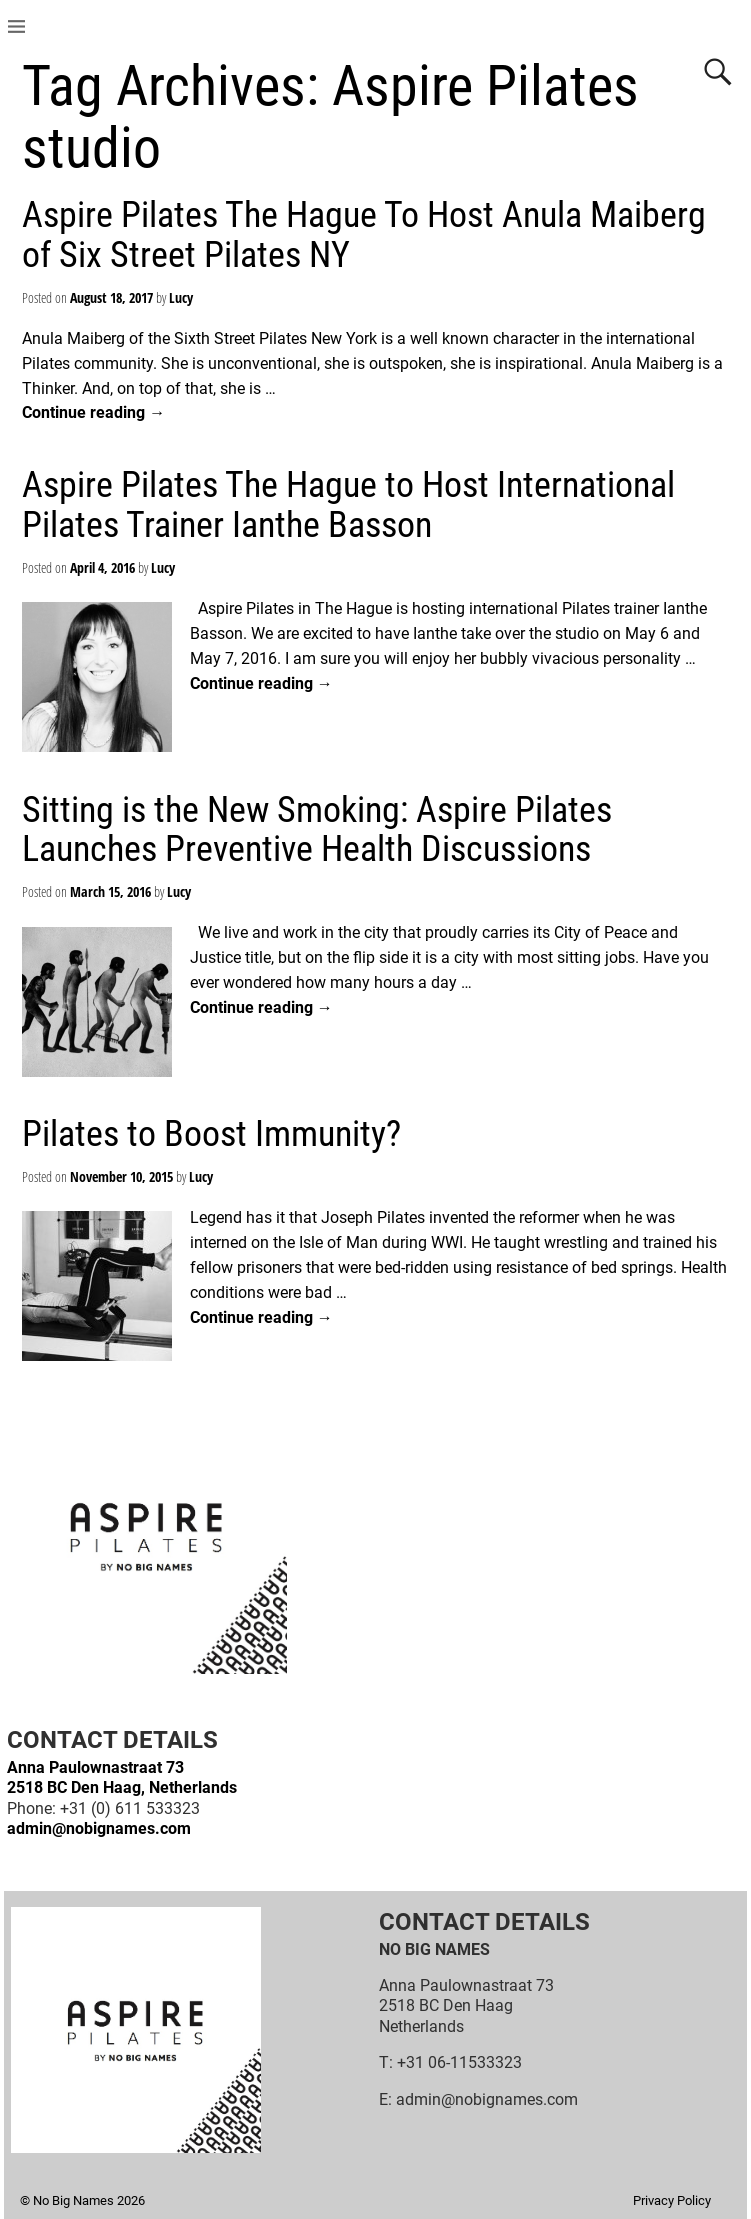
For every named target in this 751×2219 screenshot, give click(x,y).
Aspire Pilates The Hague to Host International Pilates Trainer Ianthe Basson (348, 505)
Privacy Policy (672, 2200)
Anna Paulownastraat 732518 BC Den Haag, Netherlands (122, 1777)
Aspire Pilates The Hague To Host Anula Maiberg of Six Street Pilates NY (364, 235)
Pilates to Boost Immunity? (211, 1134)
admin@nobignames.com (99, 1828)
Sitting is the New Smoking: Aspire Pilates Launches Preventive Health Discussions (317, 830)
